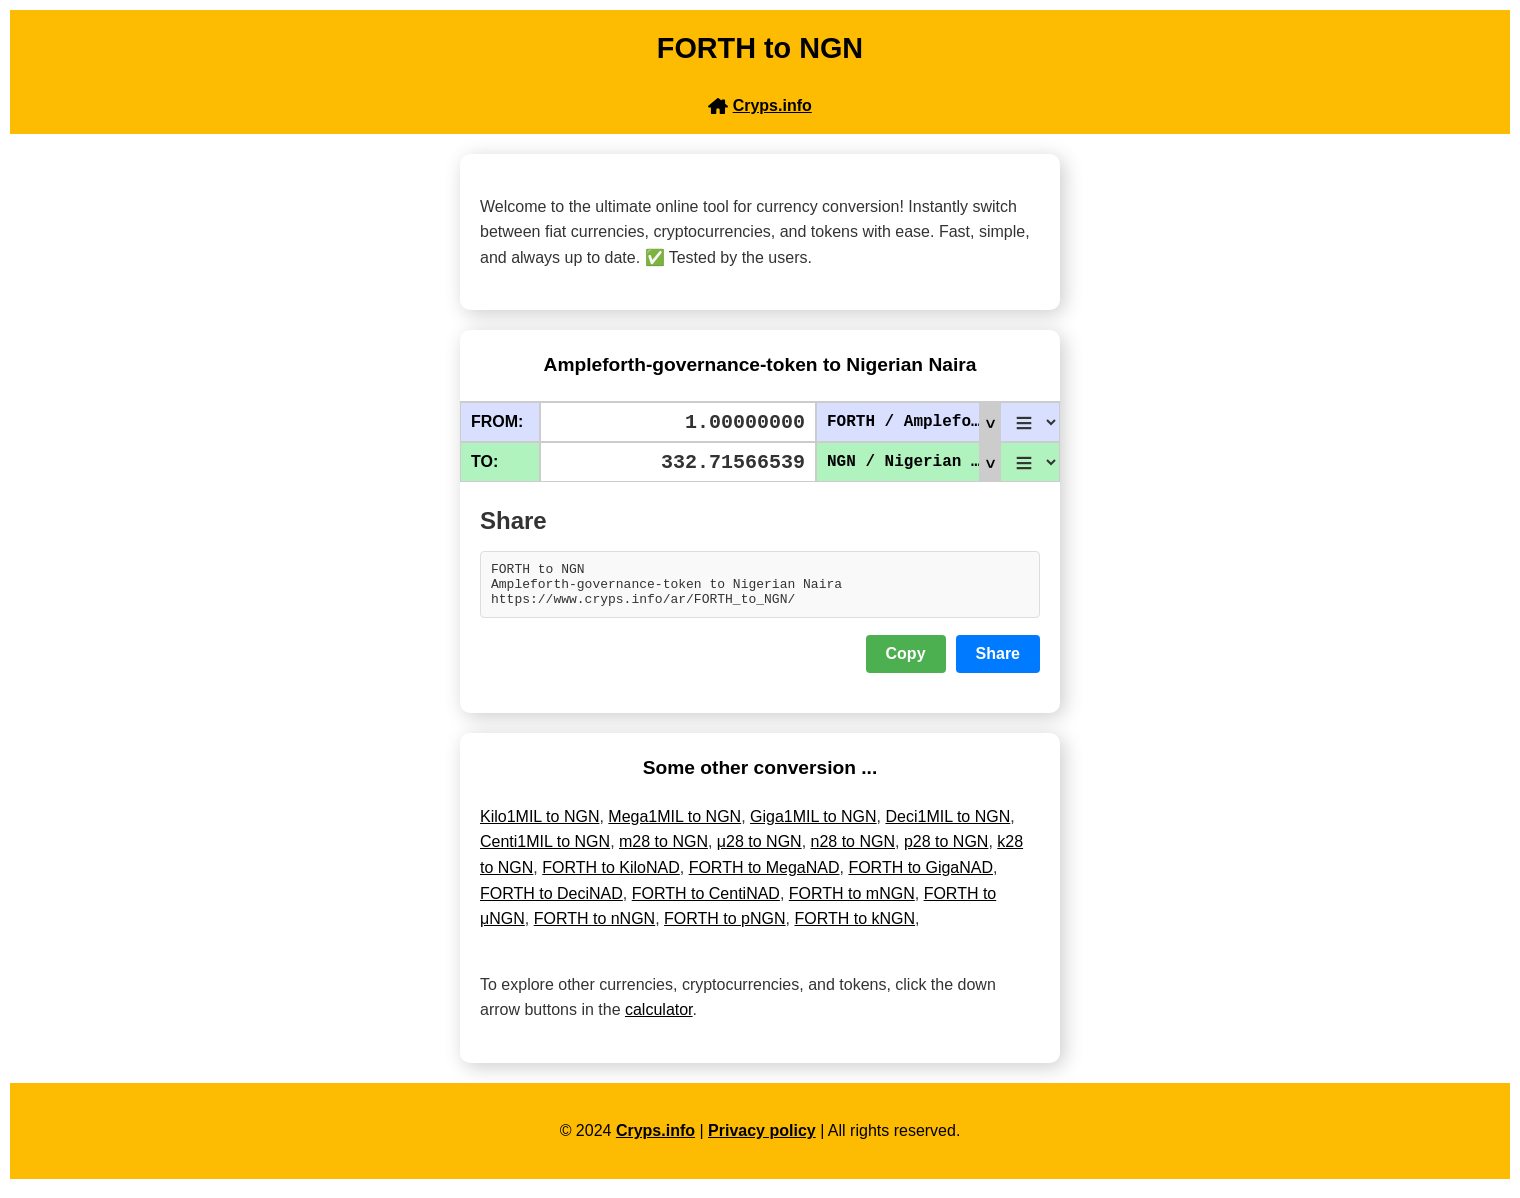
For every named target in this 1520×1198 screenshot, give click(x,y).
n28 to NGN (853, 850)
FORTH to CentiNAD (706, 902)
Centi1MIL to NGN (545, 850)
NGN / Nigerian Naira (913, 462)
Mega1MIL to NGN (674, 825)
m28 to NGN (663, 850)
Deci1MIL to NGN (947, 825)
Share (998, 662)
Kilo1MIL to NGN (539, 825)
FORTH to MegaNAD (764, 876)
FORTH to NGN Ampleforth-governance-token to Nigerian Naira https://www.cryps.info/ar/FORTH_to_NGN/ (760, 589)
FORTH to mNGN (852, 902)
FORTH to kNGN (854, 927)
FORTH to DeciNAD (551, 902)
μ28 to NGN (759, 850)
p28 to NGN (946, 850)
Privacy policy (762, 1139)
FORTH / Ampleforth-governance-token (913, 422)
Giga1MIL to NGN (813, 825)
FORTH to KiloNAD (611, 876)
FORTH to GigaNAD (920, 876)
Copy (906, 662)
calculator (659, 1018)
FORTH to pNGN (725, 927)
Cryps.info (655, 1139)
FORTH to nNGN (595, 927)
